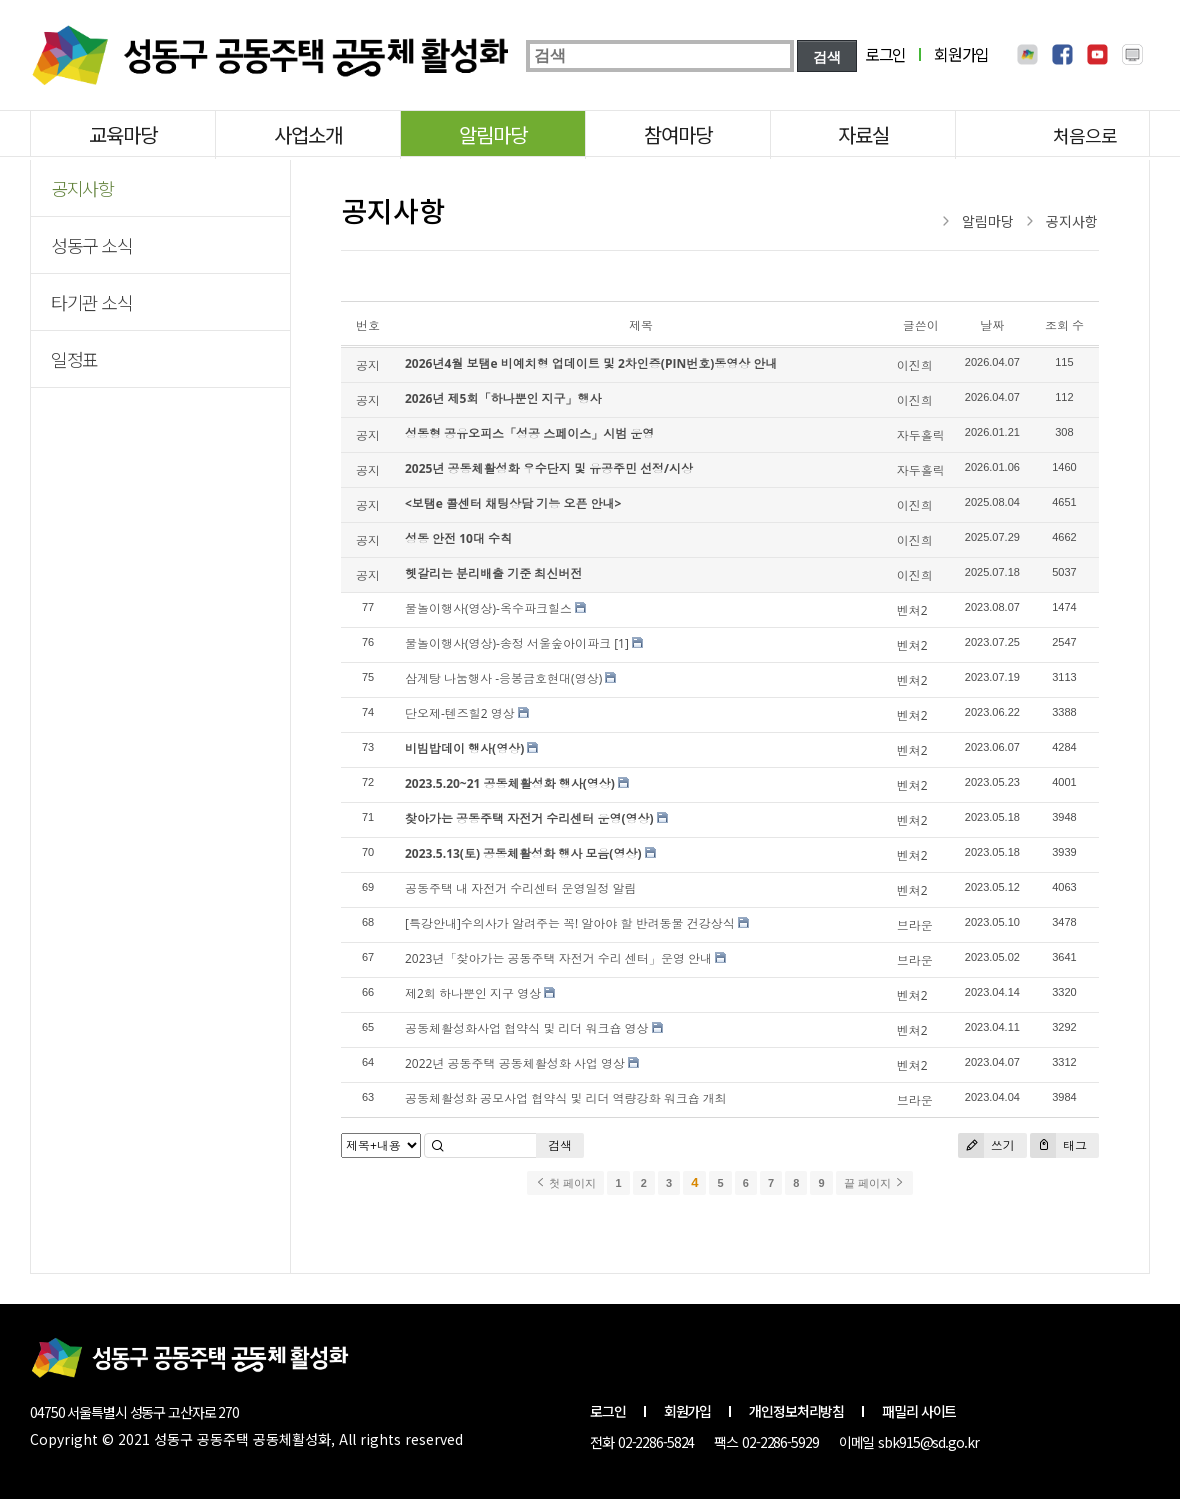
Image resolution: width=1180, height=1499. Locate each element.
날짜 (992, 325)
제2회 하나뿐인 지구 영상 (473, 993)
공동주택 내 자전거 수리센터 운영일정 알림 (521, 888)
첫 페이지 (565, 1183)
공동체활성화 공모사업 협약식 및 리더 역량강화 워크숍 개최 (566, 1098)
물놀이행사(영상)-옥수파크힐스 (488, 608)
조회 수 (1064, 325)
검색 (560, 1145)
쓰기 (986, 1145)
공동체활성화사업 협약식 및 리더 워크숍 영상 (527, 1028)
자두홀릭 (921, 435)
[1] (621, 643)
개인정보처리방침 (796, 1411)
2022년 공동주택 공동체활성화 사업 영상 (515, 1063)
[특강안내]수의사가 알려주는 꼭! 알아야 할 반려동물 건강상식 (570, 923)
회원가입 (961, 54)
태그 (1058, 1145)
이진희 (915, 365)
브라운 (915, 925)
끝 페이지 (874, 1183)
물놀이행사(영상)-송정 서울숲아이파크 (508, 643)
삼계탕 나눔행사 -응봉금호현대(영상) (503, 678)
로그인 (885, 54)
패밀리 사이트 (919, 1411)
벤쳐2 (912, 610)
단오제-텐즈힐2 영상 (460, 713)
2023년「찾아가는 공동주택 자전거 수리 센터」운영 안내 (558, 958)
